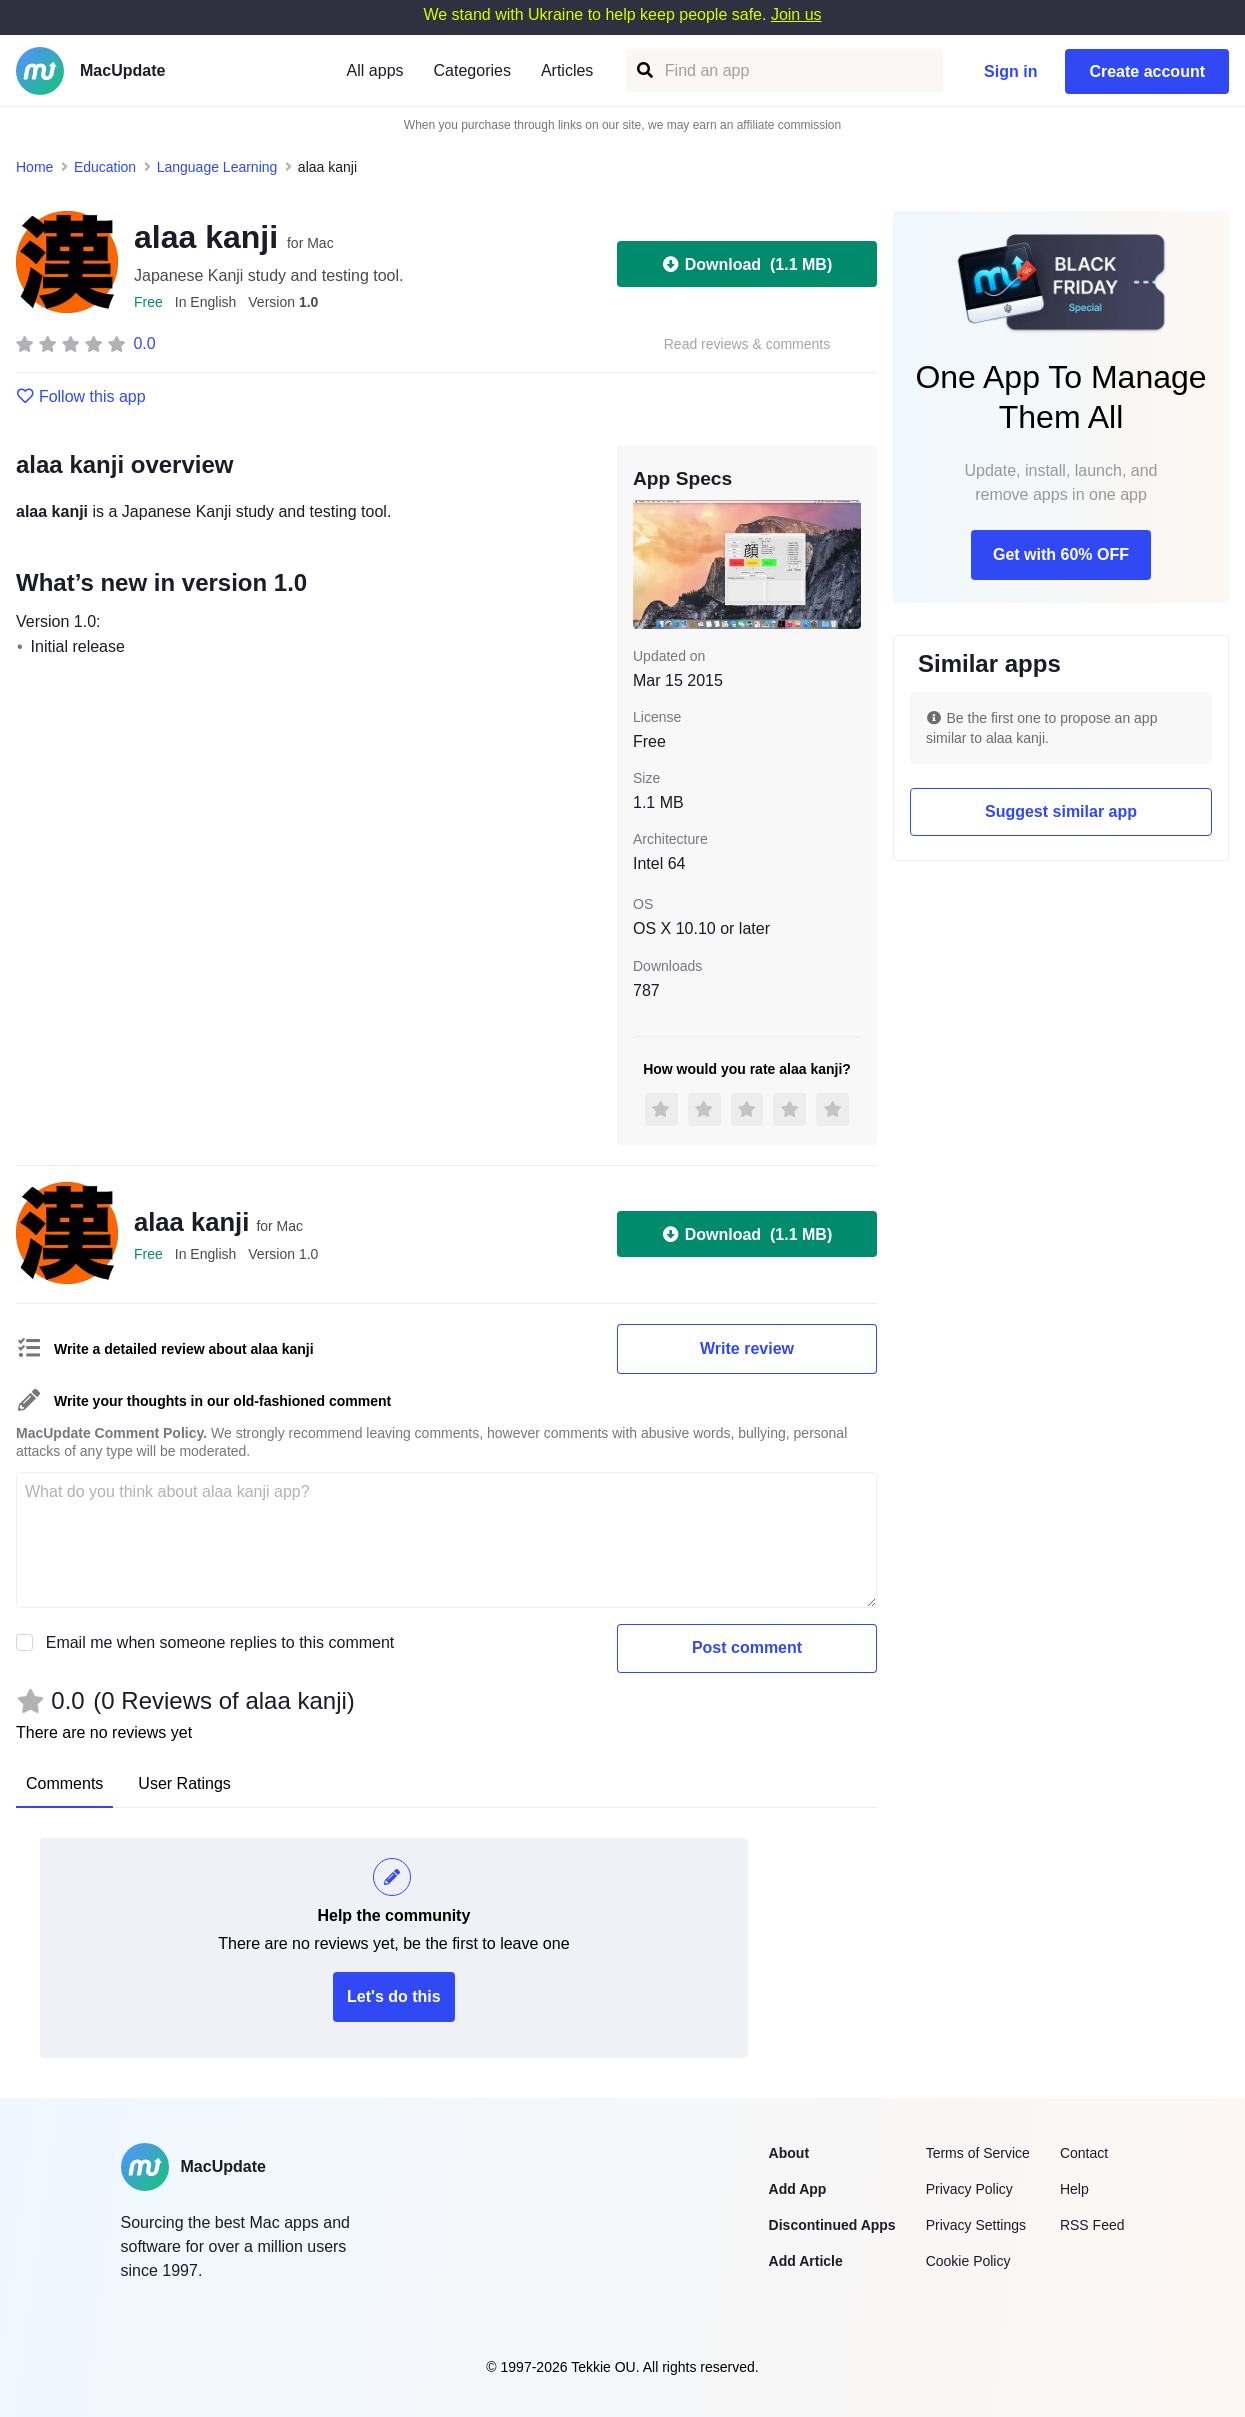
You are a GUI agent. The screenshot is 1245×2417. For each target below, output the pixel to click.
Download (747, 264)
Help (1074, 2189)
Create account (1147, 71)
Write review (747, 1348)
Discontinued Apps (832, 2225)
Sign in (1010, 71)
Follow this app (81, 397)
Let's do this (394, 1996)
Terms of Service (978, 2153)
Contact (1084, 2153)
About (789, 2153)
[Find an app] (643, 70)
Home (34, 167)
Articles (567, 70)
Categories (472, 70)
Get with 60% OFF (1061, 554)
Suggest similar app (1061, 811)
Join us (796, 14)
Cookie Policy (968, 2261)
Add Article (806, 2261)
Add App (798, 2189)
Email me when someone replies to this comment (220, 1642)
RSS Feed (1092, 2225)
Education (105, 167)
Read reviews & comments (747, 344)
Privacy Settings (976, 2225)
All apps (375, 70)
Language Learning (217, 167)
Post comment (747, 1647)
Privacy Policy (969, 2189)
